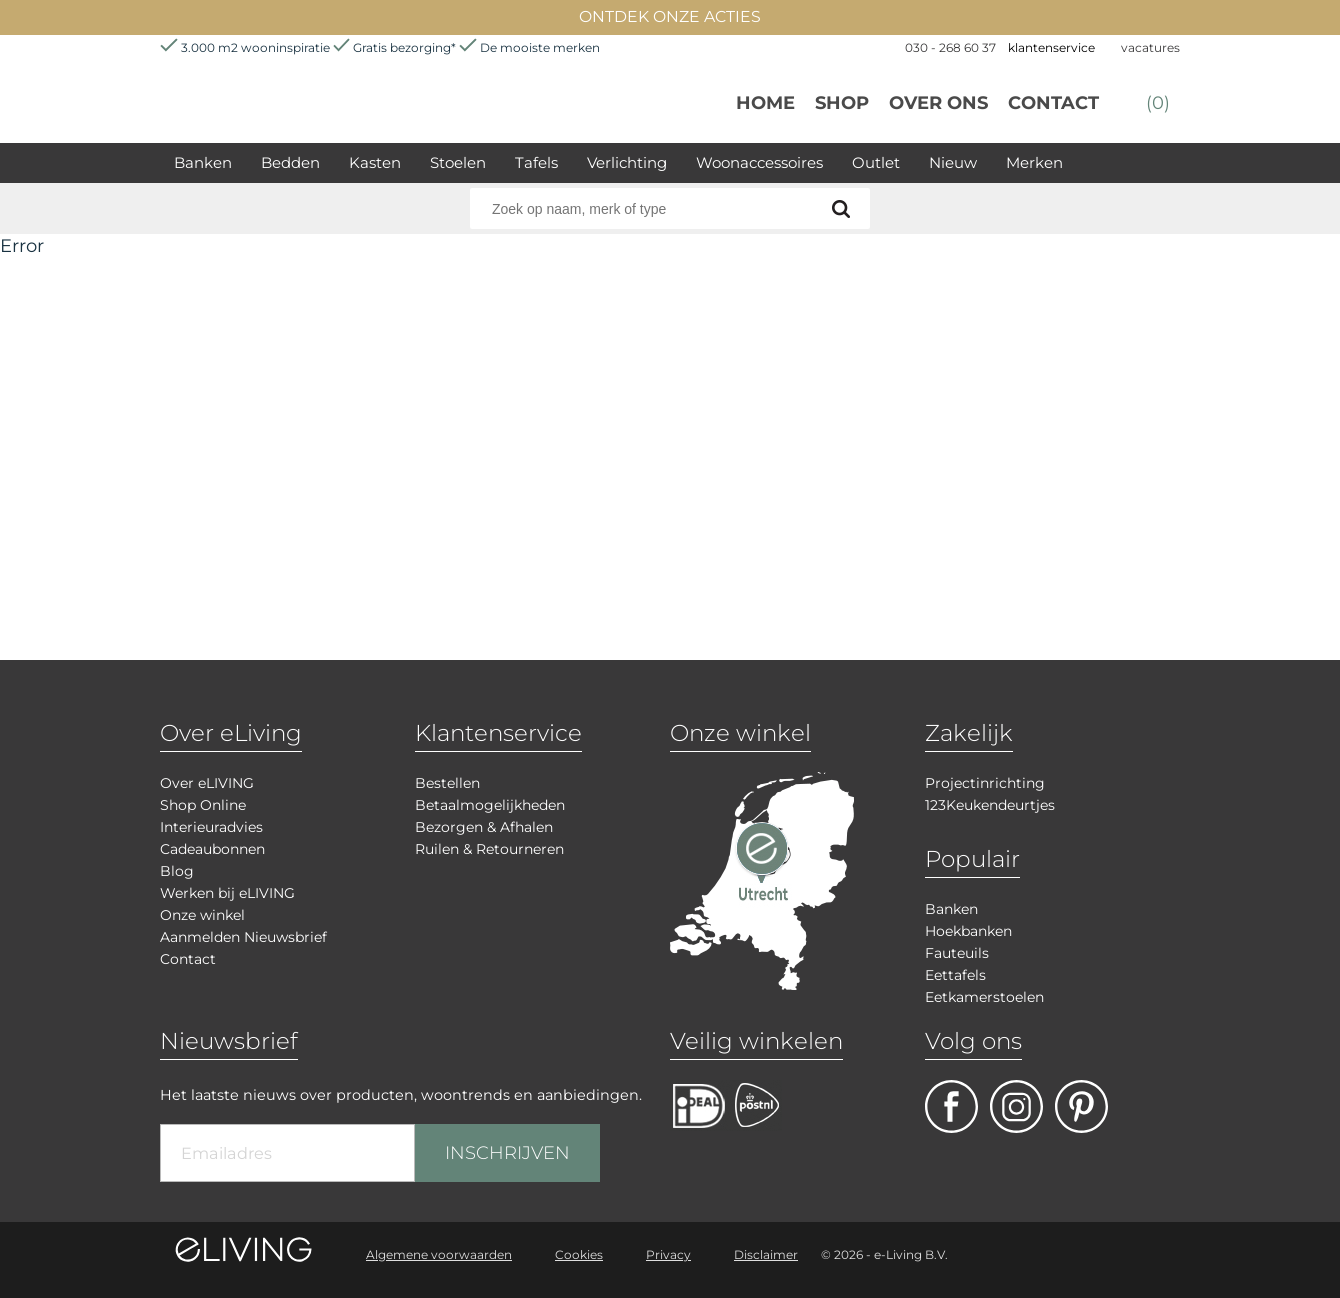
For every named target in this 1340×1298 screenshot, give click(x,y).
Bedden (290, 162)
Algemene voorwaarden (439, 1254)
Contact (1053, 103)
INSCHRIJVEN (507, 1153)
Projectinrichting (985, 783)
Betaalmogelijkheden (490, 805)
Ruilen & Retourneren (489, 849)
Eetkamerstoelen (984, 997)
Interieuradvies (211, 827)
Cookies (579, 1254)
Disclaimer (766, 1254)
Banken (203, 162)
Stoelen (458, 162)
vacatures (1150, 47)
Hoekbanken (968, 931)
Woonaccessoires (759, 162)
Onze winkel (202, 915)
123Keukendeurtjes (990, 805)
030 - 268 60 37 (950, 47)
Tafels (536, 162)
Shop (842, 103)
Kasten (375, 162)
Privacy (668, 1254)
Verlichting (627, 162)
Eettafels (955, 975)
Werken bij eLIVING (227, 893)
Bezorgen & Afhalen (484, 827)
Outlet (876, 162)
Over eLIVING (207, 783)
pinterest (1081, 1106)
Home (765, 103)
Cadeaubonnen (212, 849)
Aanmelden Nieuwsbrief (243, 937)
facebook (951, 1106)
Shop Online (203, 805)
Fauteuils (957, 953)
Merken (1034, 162)
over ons (938, 103)
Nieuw (953, 162)
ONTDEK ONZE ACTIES (670, 16)
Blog (177, 871)
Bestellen (447, 783)
